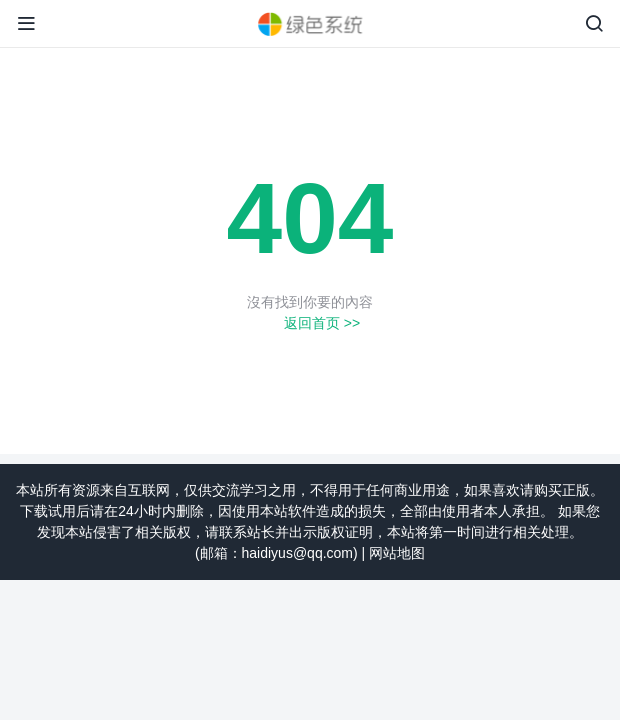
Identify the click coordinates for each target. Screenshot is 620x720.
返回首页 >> (322, 323)
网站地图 (397, 553)
